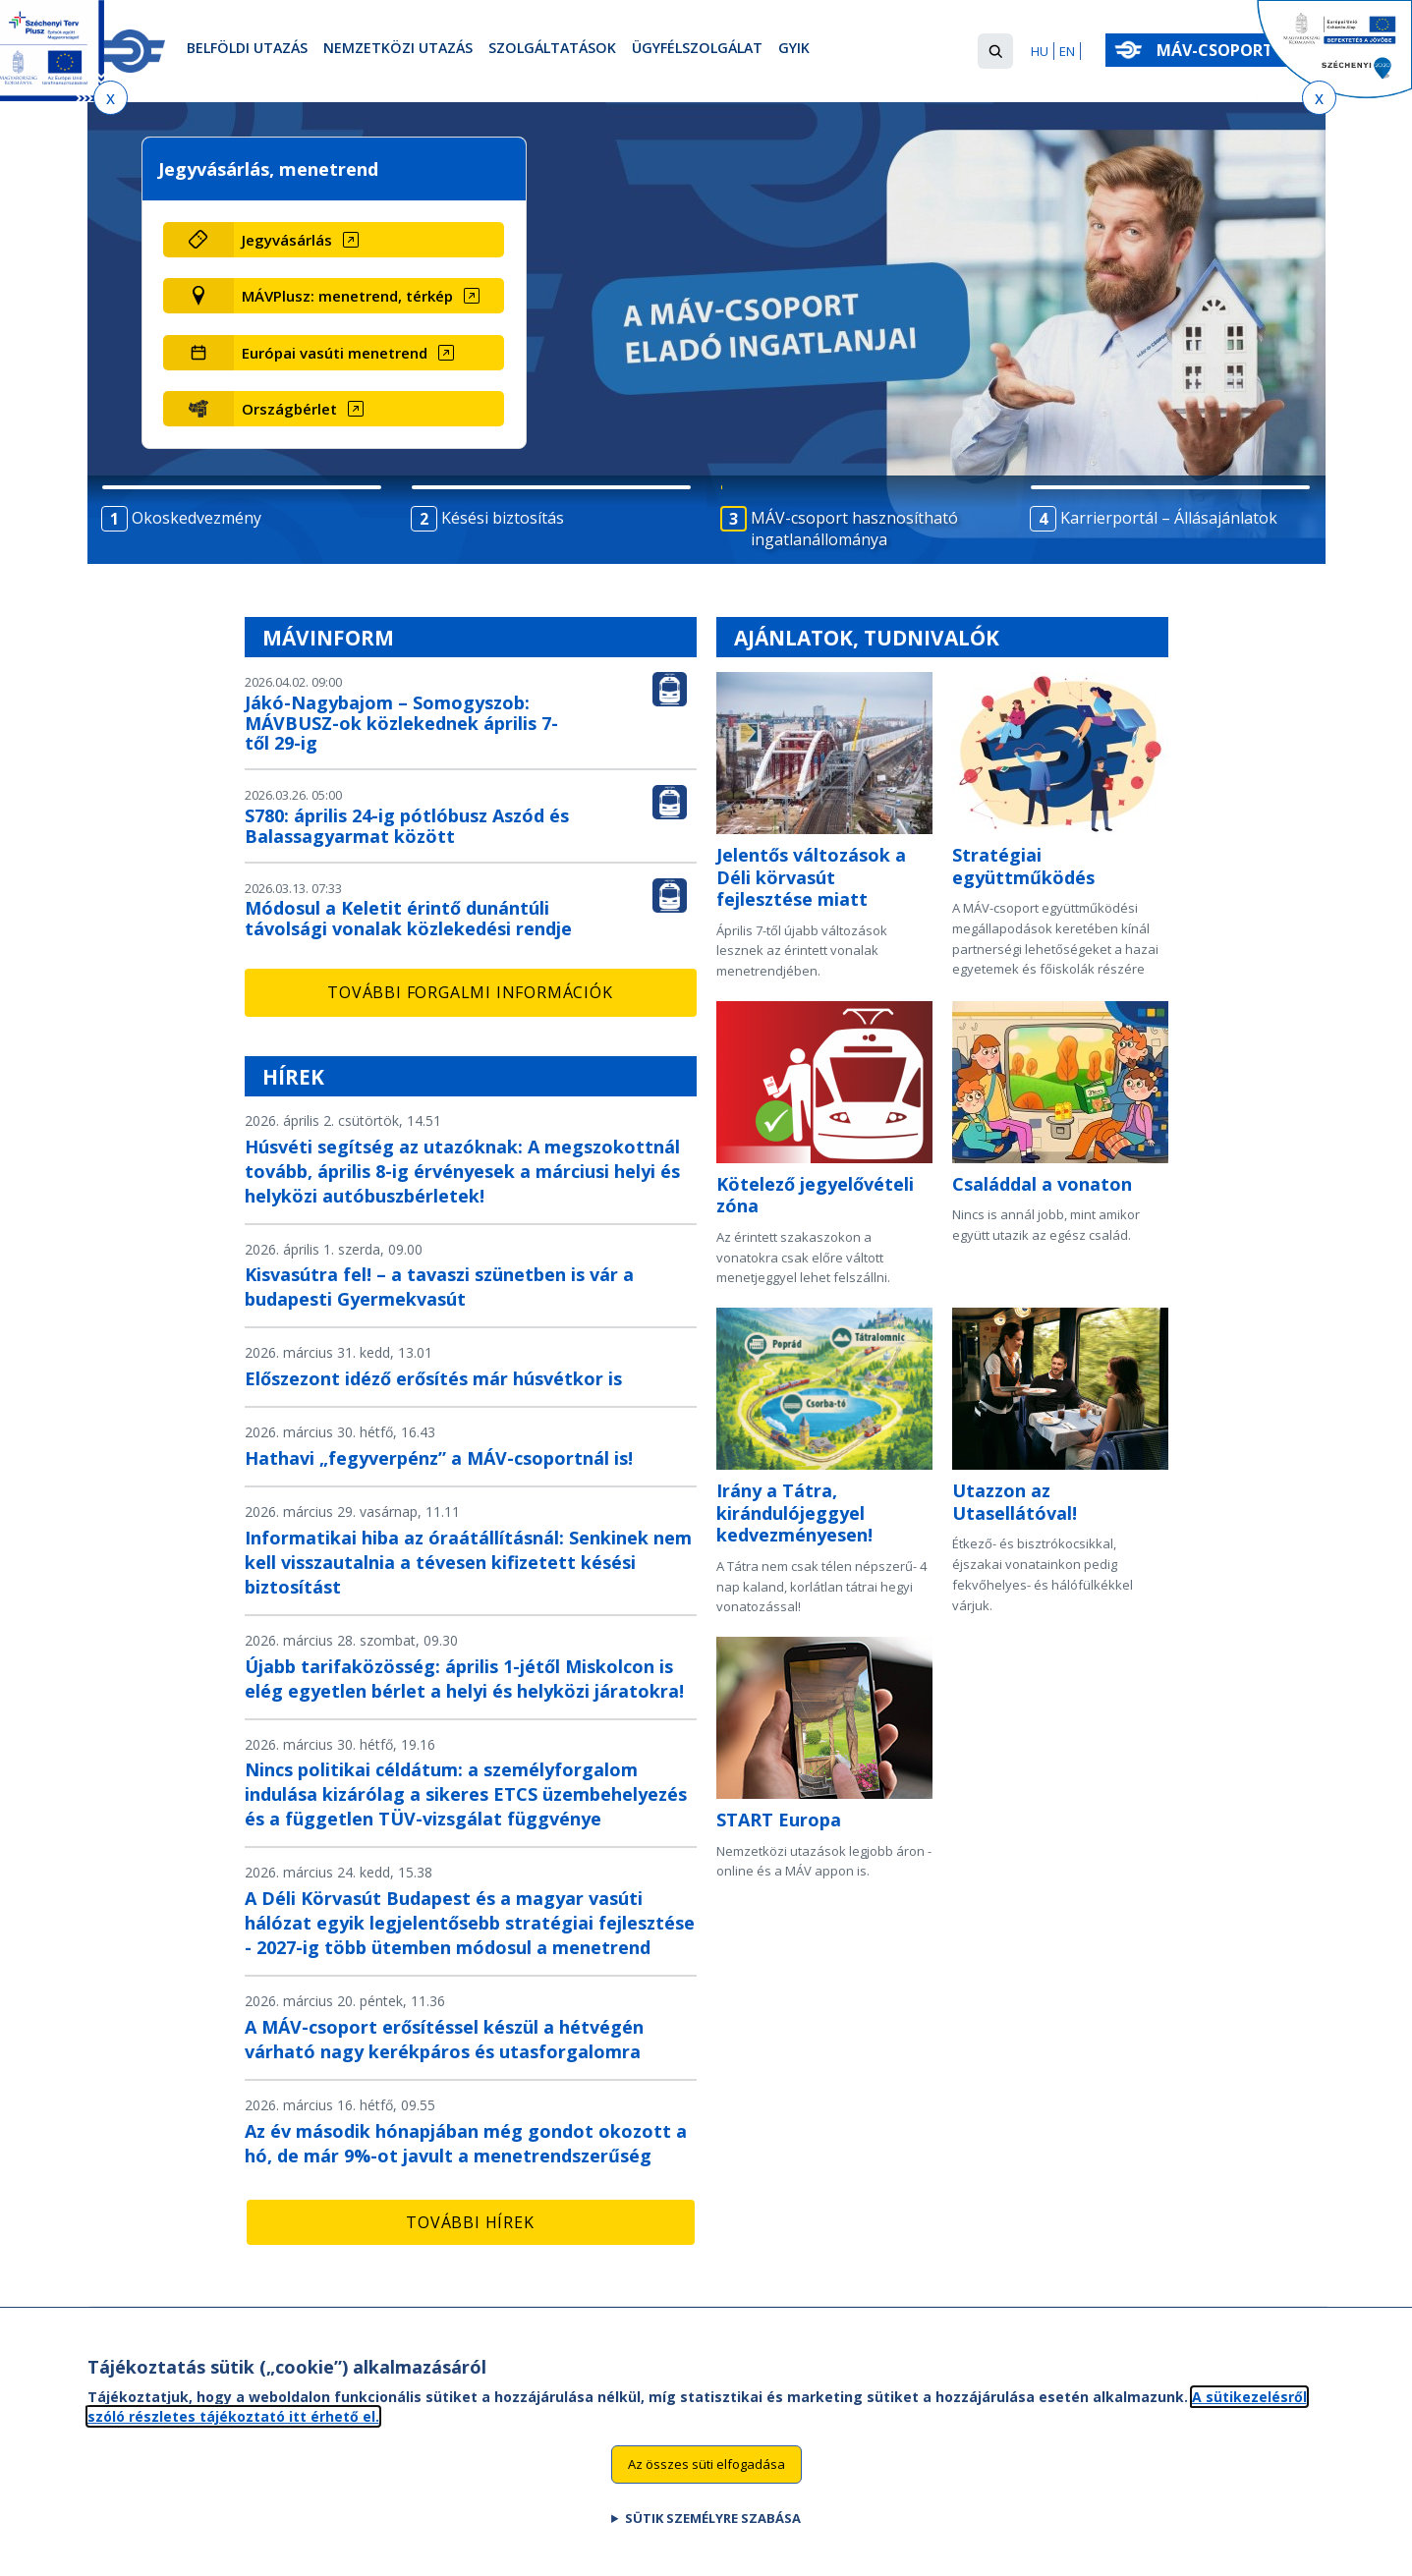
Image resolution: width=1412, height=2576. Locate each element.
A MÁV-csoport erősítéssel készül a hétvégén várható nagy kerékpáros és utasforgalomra (444, 2039)
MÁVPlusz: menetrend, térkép (347, 296)
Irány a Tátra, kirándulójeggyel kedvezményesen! (794, 1512)
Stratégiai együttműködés (1023, 866)
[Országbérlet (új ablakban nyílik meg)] (369, 408)
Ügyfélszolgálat (762, 52)
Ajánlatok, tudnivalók (866, 637)
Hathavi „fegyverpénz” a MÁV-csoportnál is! (439, 1458)
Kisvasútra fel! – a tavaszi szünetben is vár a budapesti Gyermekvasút (439, 1286)
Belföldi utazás (256, 52)
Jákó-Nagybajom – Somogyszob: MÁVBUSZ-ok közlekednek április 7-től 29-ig (401, 723)
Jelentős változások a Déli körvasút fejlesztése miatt (811, 877)
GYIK (872, 52)
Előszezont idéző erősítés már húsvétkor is (433, 1378)
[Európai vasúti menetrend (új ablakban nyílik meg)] (369, 352)
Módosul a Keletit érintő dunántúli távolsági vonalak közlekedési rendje (408, 918)
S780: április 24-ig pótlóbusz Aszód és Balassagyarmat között (407, 826)
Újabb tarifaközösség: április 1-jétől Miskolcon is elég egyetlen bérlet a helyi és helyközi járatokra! (464, 1678)
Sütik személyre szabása (713, 2529)
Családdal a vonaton (1042, 1184)
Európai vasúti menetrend (334, 353)
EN (1067, 51)
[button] (995, 51)
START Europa (778, 1819)
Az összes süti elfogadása (706, 2476)
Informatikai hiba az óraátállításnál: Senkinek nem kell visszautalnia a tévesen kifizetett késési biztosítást (468, 1562)
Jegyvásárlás (287, 240)
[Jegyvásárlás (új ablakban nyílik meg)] (369, 239)
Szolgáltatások (598, 52)
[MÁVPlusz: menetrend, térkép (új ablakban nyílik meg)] (369, 295)
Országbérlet (289, 409)
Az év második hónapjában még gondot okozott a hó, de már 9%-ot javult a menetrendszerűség (466, 2143)
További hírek (470, 2222)
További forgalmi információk (469, 992)
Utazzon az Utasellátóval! (1014, 1502)
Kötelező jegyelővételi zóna (815, 1195)
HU (1039, 51)
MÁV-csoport (1219, 50)
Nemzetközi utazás (425, 52)
